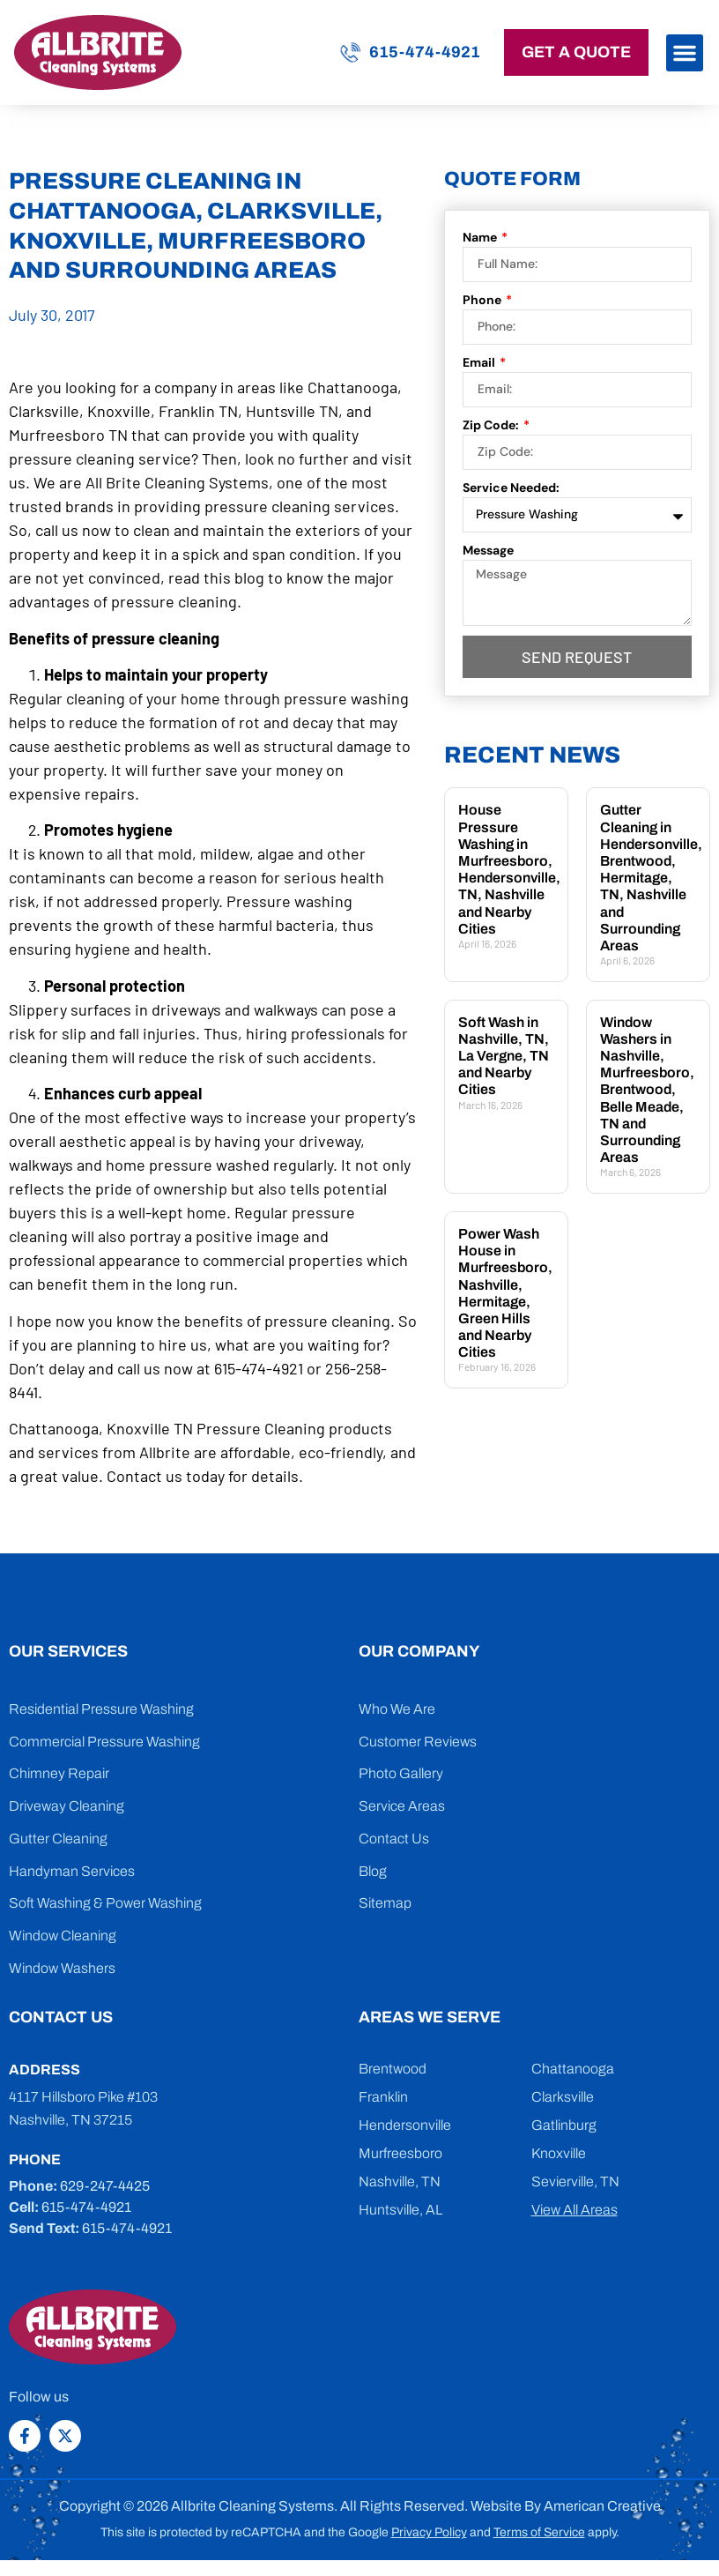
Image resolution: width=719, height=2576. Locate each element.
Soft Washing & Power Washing (105, 1902)
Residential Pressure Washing (101, 1708)
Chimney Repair (59, 1773)
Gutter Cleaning (58, 1838)
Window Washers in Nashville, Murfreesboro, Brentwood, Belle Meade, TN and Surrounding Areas (647, 1090)
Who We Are (397, 1708)
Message (488, 550)
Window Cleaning (62, 1935)
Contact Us (394, 1838)
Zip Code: (492, 425)
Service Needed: (511, 487)
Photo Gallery (401, 1773)
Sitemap (385, 1902)
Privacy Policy (429, 2532)
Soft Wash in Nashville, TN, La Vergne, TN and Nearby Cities (503, 1056)
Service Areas (402, 1805)
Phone (483, 300)
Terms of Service (539, 2532)
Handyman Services (72, 1871)
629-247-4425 (105, 2185)
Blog (373, 1871)
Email (480, 362)
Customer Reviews (418, 1741)
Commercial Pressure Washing (104, 1741)
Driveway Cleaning (66, 1805)
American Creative (602, 2505)
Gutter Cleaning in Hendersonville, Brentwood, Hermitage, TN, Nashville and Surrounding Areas (651, 877)
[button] (684, 52)
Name (481, 237)
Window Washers (62, 1968)
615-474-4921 (424, 52)
